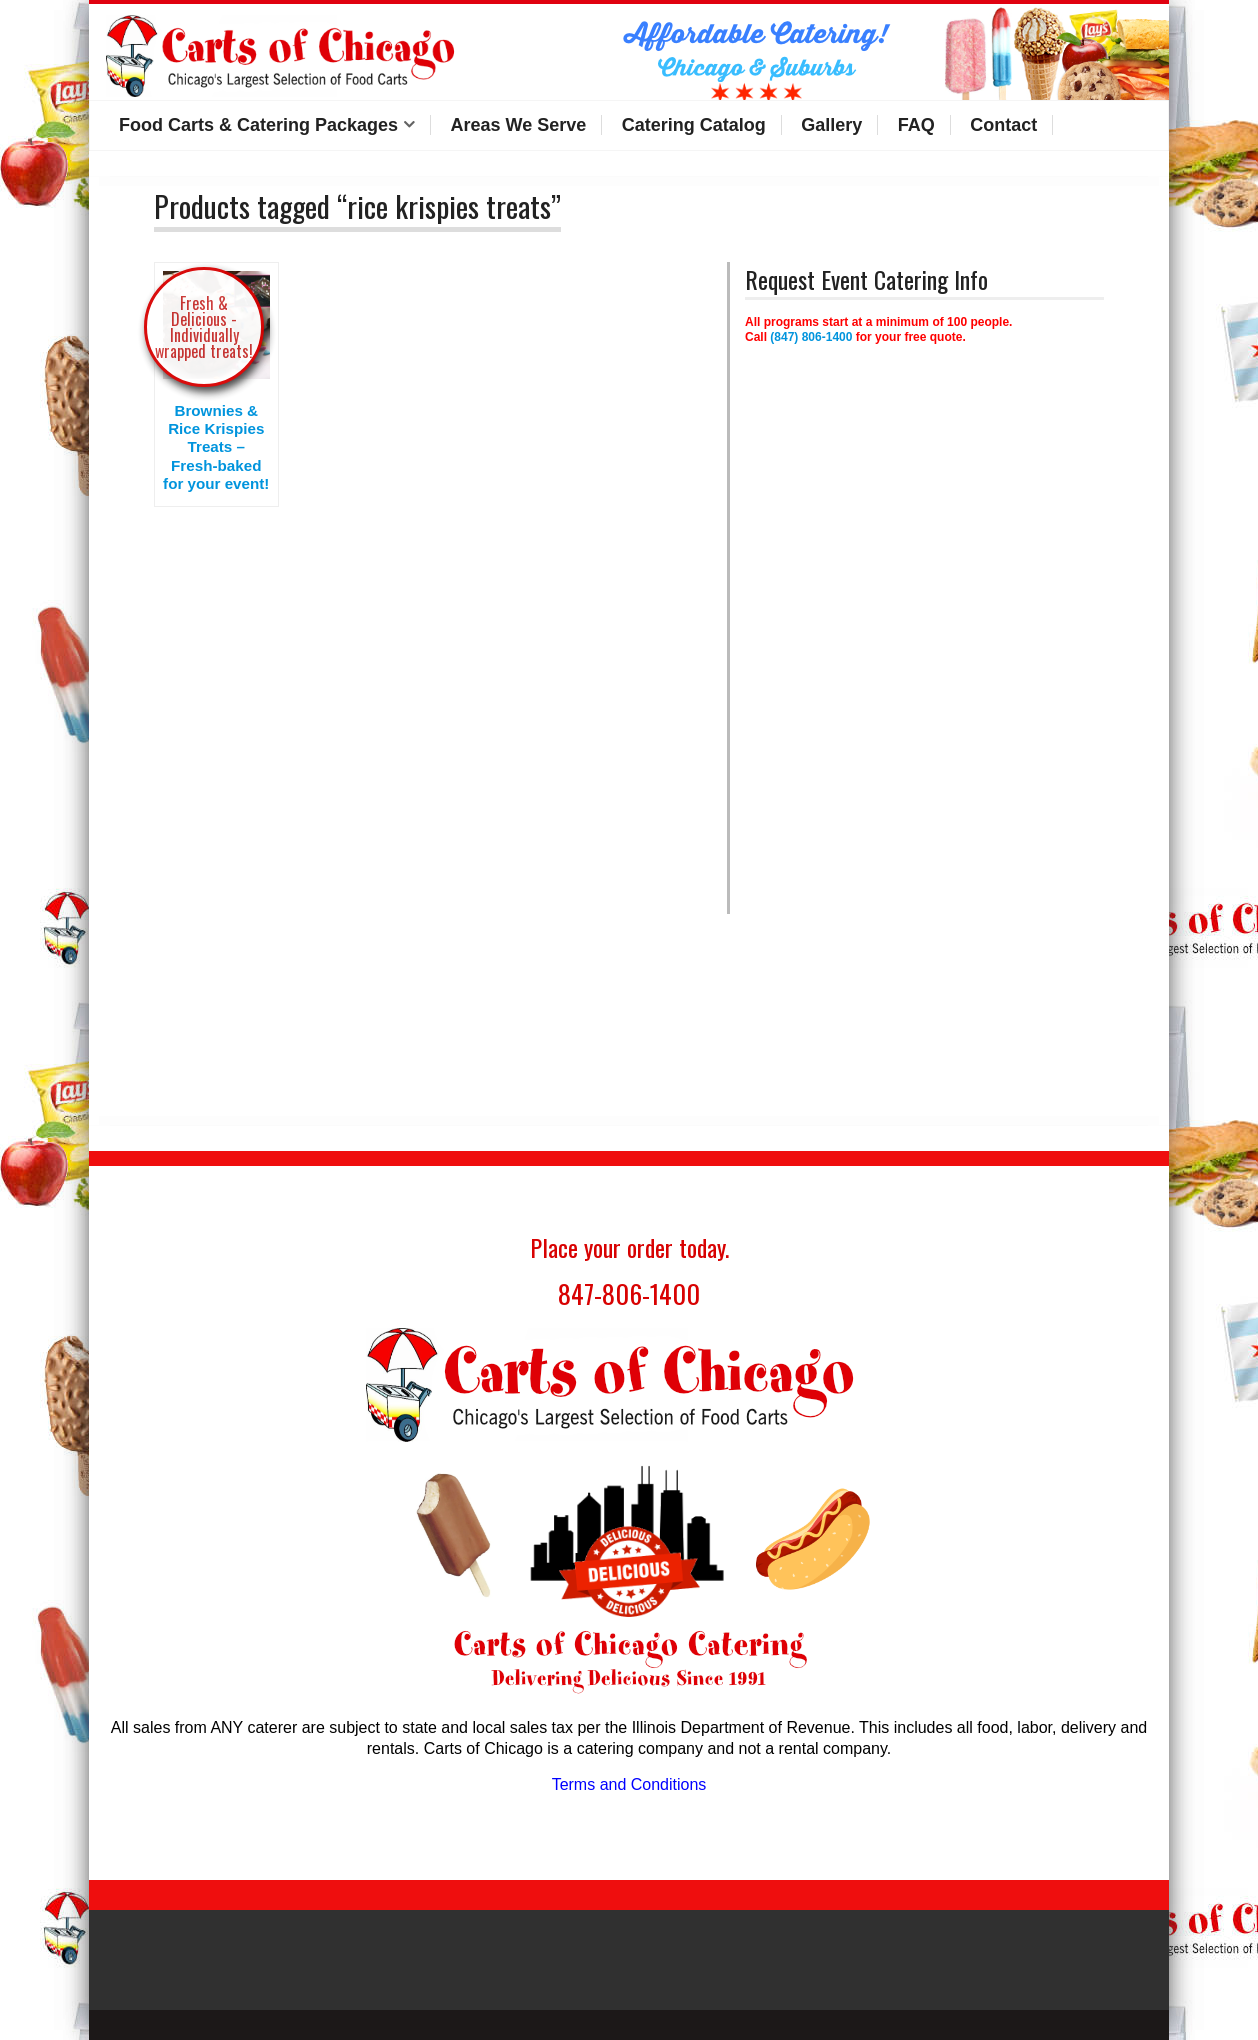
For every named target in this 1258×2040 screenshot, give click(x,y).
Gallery (831, 125)
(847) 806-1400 (811, 337)
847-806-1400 (629, 1293)
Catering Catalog (694, 125)
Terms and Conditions (629, 1784)
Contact (1003, 125)
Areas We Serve (519, 125)
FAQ (916, 125)
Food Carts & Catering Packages (258, 125)
